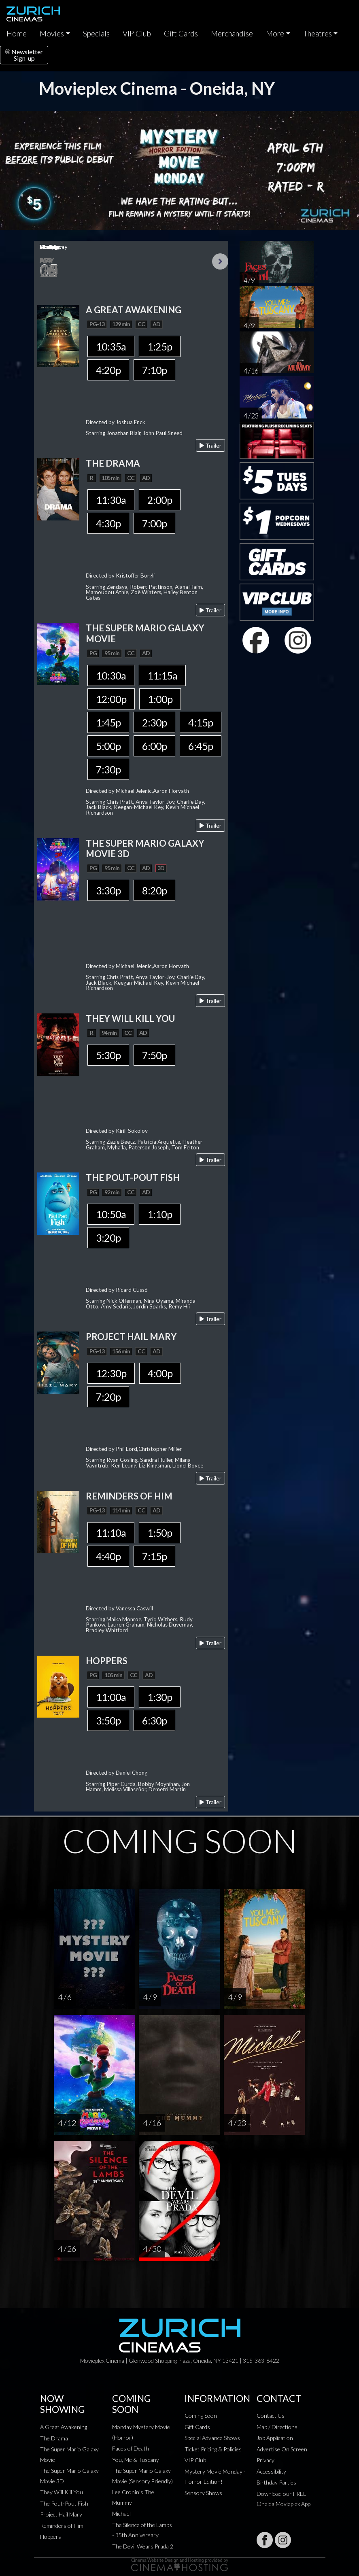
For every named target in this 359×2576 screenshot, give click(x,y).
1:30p (159, 1697)
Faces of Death (130, 2448)
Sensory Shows (203, 2492)
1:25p (159, 346)
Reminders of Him (61, 2525)
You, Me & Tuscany (135, 2459)
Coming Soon (201, 2415)
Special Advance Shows (212, 2437)
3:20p (108, 1238)
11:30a (111, 500)
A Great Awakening (63, 2426)
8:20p (154, 890)
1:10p (159, 1214)
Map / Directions (277, 2426)
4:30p (108, 523)
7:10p (154, 370)
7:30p (108, 769)
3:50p (108, 1720)
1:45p (108, 722)
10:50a (111, 1214)
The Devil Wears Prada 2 (142, 2546)
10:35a (111, 346)
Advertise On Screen (282, 2449)
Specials (96, 33)
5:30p (108, 1055)
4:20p (108, 370)
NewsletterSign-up (24, 55)
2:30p (154, 722)
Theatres (317, 33)
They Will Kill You (61, 2492)
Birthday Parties (276, 2482)
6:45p (200, 746)
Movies (52, 33)
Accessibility (271, 2471)
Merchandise (232, 33)
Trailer (210, 445)
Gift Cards (181, 33)
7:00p (154, 523)
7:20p (108, 1397)
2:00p (159, 500)
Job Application (275, 2437)
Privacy (265, 2460)
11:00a (111, 1697)
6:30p (154, 1720)
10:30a (111, 675)
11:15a (162, 675)
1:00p (160, 699)
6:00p (154, 746)
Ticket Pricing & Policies (213, 2449)
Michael (121, 2513)
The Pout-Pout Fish (64, 2503)
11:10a (111, 1533)
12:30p (111, 1373)
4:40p (108, 1556)
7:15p (154, 1556)
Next (220, 261)
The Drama (54, 2438)
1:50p (159, 1533)
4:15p (200, 722)
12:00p (111, 699)
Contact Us (271, 2415)
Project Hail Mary (61, 2514)
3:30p (108, 890)
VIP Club (137, 33)
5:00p (108, 746)
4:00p (160, 1373)
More (275, 33)
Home (16, 33)
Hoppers (50, 2536)
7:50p (154, 1055)
